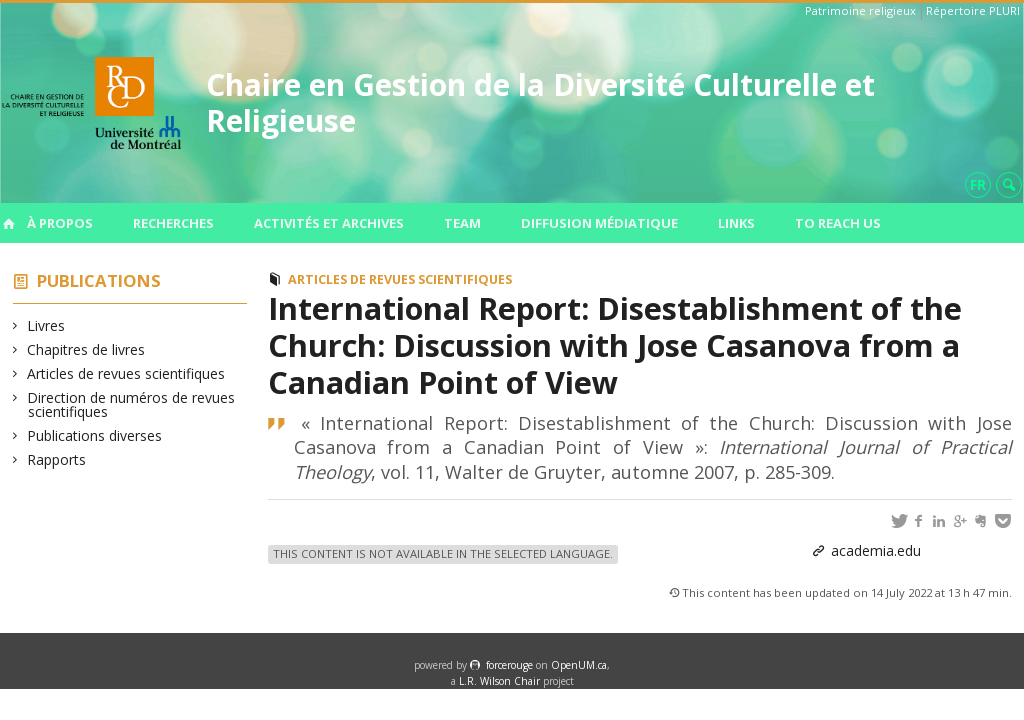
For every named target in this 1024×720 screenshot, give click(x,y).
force (509, 665)
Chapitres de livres (86, 349)
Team (462, 223)
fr (978, 184)
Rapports (57, 459)
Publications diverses (95, 435)
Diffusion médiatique (599, 223)
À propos (60, 223)
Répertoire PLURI (973, 10)
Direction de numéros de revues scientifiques (131, 404)
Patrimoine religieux (860, 10)
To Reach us (838, 223)
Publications (99, 280)
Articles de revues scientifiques (126, 373)
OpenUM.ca (579, 665)
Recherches (173, 223)
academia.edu (876, 550)
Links (736, 223)
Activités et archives (329, 223)
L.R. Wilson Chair (499, 681)
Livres (46, 325)
